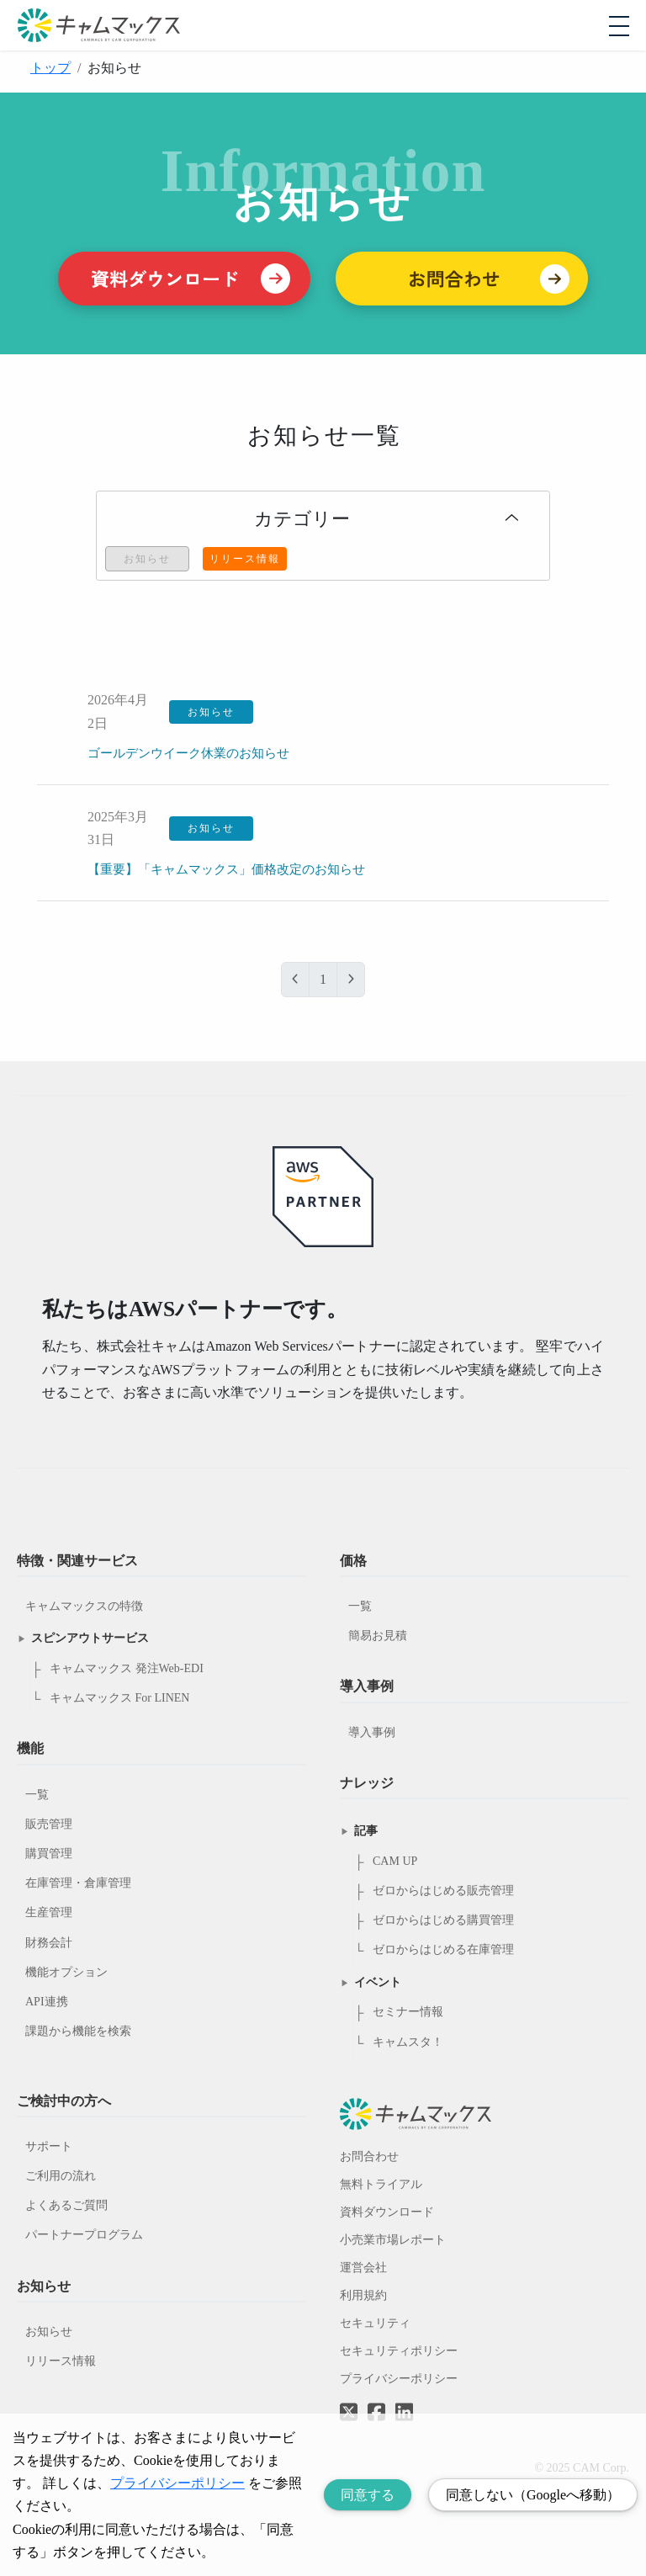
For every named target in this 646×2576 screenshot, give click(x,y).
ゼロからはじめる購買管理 (443, 1920)
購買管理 (48, 1853)
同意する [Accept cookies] (367, 2495)
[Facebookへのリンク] (376, 2400)
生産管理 (48, 1912)
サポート (48, 2146)
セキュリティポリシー (399, 2351)
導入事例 (371, 1732)
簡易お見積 (377, 1635)
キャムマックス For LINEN (119, 1698)
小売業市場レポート (393, 2239)
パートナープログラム (84, 2234)
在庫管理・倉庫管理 (78, 1883)
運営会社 (363, 2267)
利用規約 (363, 2295)
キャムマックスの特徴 (84, 1606)
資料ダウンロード (387, 2212)
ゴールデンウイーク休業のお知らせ (195, 753)
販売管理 (48, 1824)
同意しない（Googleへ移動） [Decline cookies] (533, 2495)
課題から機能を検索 (78, 2031)
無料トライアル (381, 2184)
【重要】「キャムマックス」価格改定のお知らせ (235, 869)
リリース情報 (60, 2361)
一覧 (37, 1794)
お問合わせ (369, 2156)
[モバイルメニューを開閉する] (619, 26)
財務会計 (48, 1942)
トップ (50, 68)
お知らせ (48, 2331)
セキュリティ (375, 2323)
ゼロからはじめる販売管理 (443, 1890)
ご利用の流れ (60, 2176)
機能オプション (66, 1972)
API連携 (46, 2001)
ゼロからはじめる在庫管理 (443, 1949)
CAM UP (395, 1861)
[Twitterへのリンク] (348, 2400)
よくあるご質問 (66, 2205)
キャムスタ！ (408, 2042)
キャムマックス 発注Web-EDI (127, 1668)
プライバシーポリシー (399, 2378)
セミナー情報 (408, 2011)
